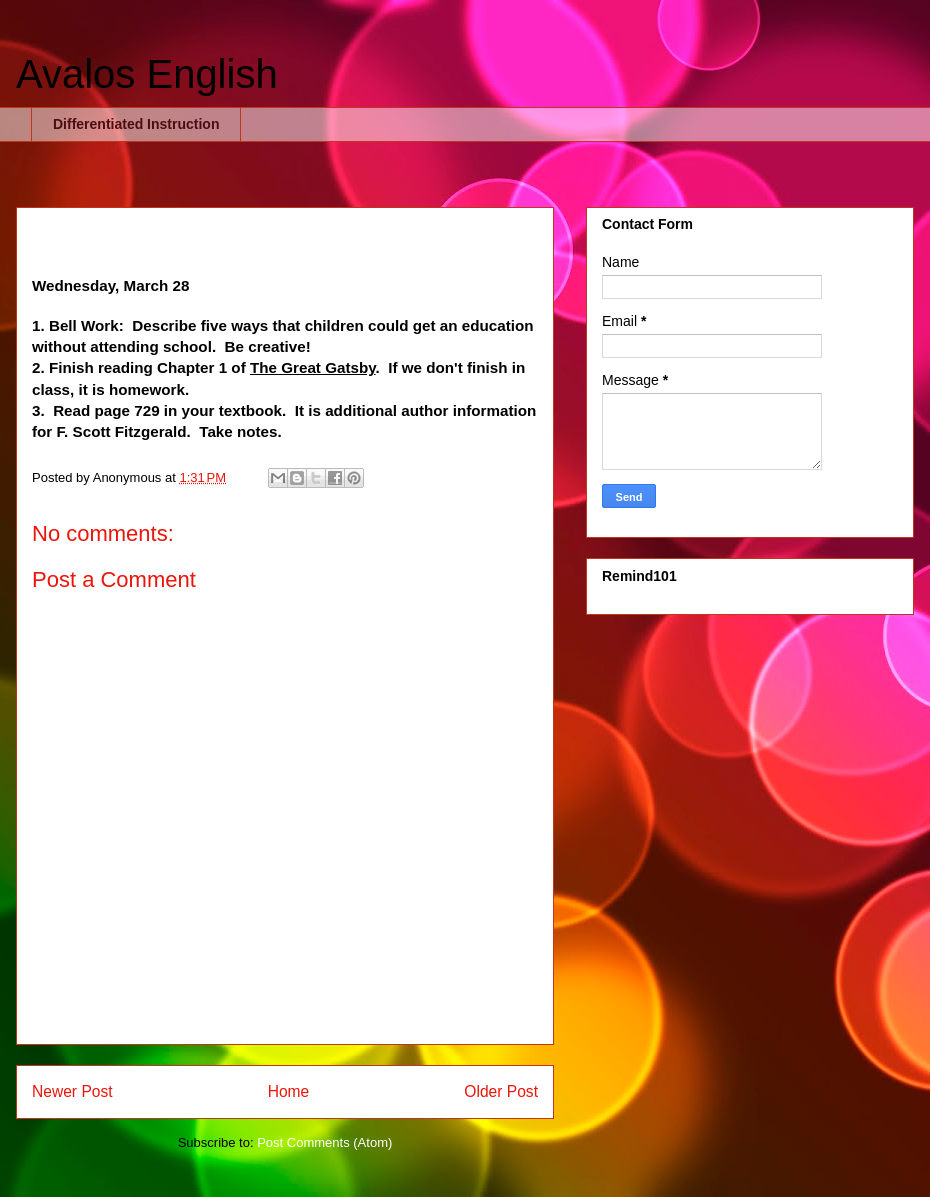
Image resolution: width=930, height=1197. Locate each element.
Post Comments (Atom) (324, 1142)
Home (289, 1091)
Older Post (501, 1091)
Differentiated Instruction (136, 124)
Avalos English (147, 74)
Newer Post (72, 1091)
